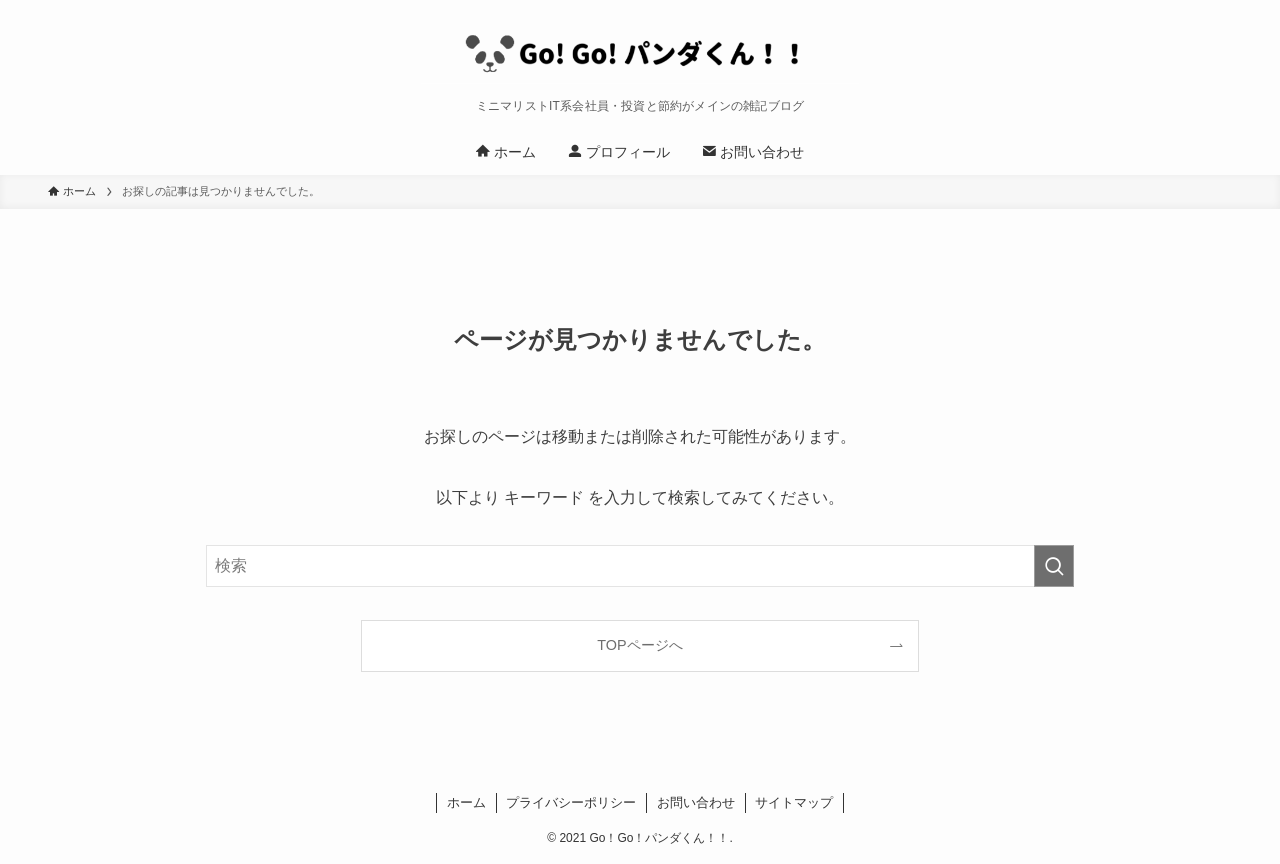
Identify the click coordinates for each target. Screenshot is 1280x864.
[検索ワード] (640, 566)
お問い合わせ (696, 802)
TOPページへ (639, 645)
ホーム (466, 802)
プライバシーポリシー (571, 802)
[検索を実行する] (1054, 566)
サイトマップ (794, 802)
